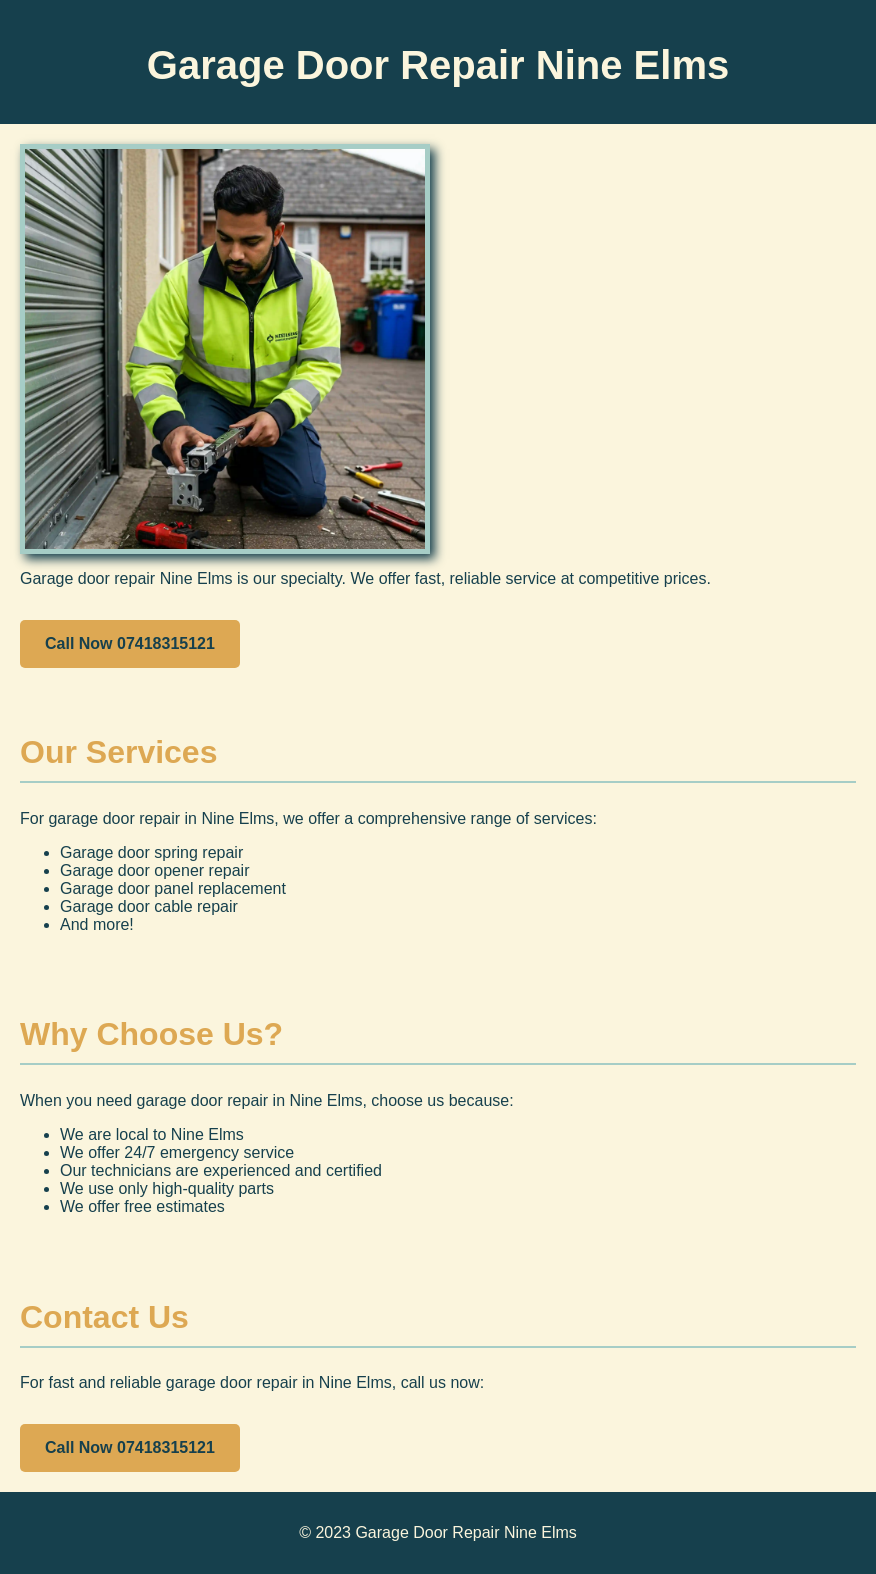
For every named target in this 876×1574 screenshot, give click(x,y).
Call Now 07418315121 (130, 643)
